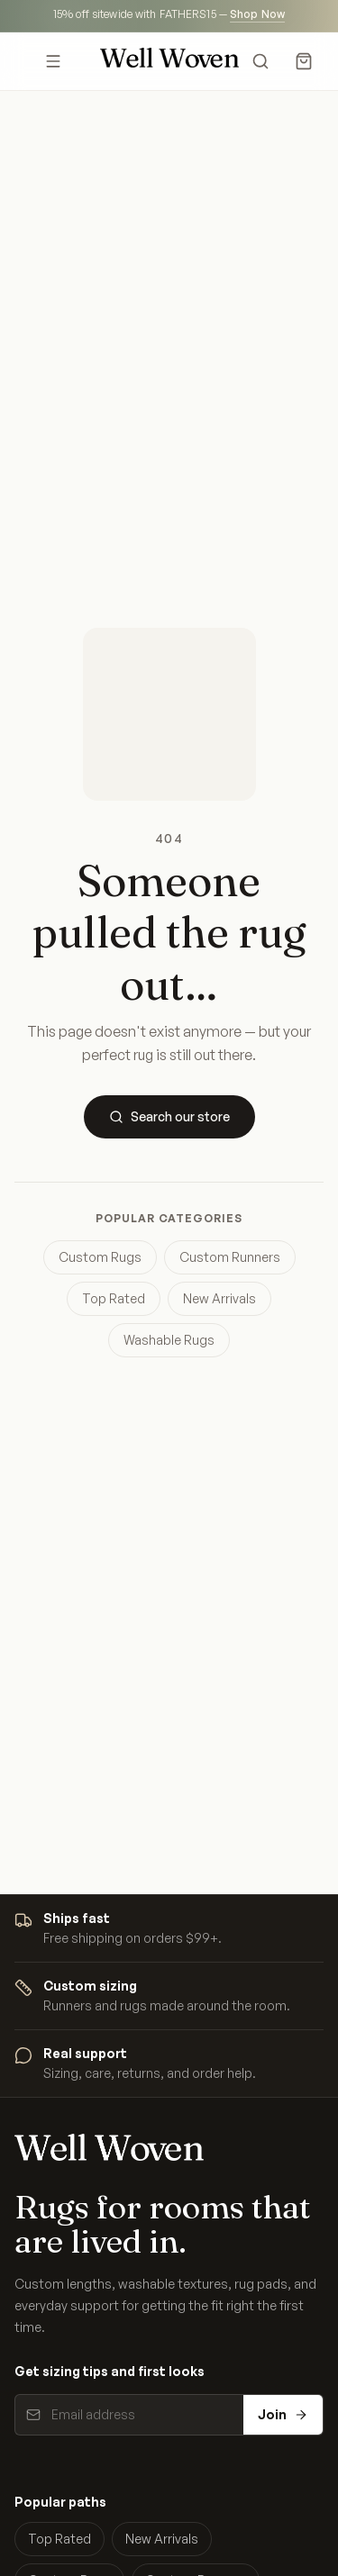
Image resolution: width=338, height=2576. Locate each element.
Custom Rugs (100, 1257)
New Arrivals (219, 1298)
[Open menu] (53, 61)
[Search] (260, 61)
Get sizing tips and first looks (109, 2371)
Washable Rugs (169, 1339)
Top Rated (113, 1298)
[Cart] (304, 61)
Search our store (169, 1116)
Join (283, 2414)
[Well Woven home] (169, 61)
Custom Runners (229, 1257)
